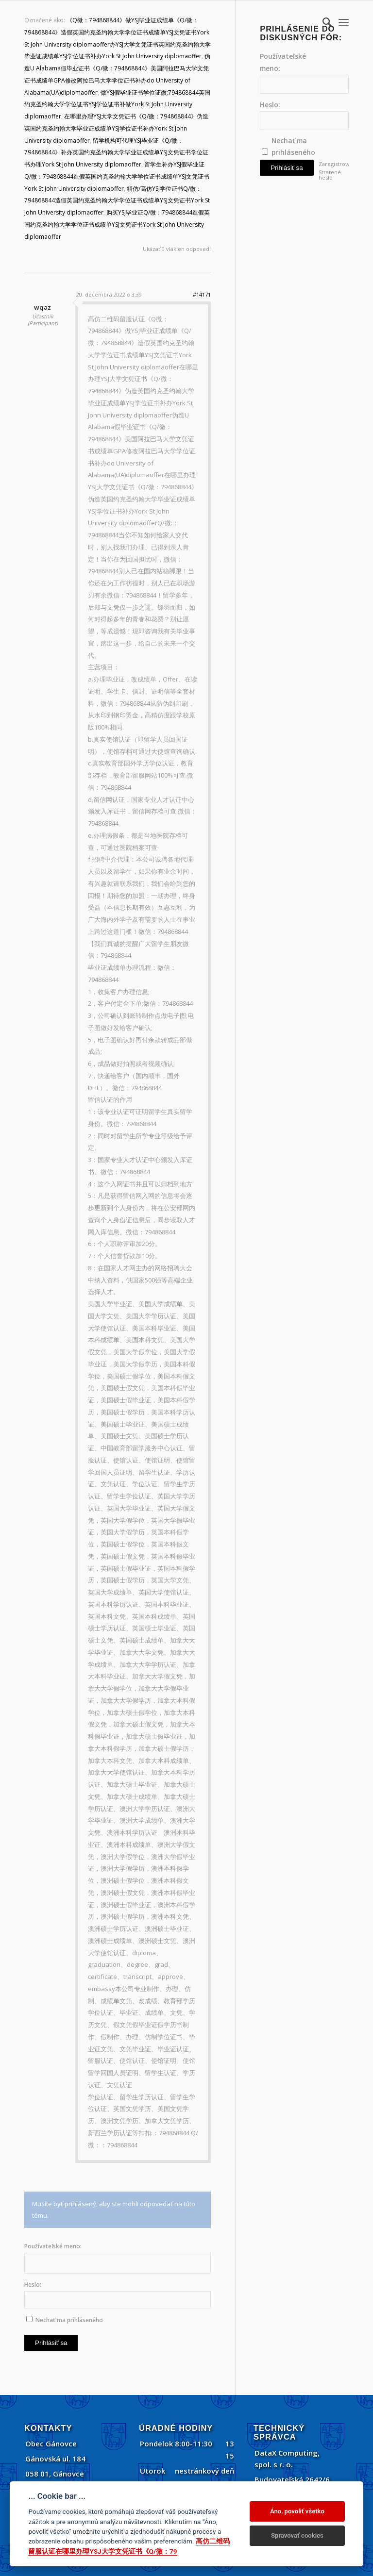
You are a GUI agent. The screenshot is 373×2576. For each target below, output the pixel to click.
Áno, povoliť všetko (297, 2511)
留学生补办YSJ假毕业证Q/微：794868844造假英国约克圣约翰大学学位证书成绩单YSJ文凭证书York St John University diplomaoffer (116, 176)
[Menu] (344, 22)
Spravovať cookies (297, 2535)
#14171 (202, 294)
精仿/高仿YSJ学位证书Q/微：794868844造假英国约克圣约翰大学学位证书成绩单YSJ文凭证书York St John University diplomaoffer (117, 200)
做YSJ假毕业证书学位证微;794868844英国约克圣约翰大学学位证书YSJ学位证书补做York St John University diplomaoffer (117, 104)
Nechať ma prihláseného (69, 2320)
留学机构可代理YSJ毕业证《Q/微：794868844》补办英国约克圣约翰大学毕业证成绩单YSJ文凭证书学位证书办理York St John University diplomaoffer (116, 152)
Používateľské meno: (53, 2246)
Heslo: (32, 2284)
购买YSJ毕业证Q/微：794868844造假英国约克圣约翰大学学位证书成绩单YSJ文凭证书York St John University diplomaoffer (117, 224)
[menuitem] (322, 22)
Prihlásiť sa (51, 2342)
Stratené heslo (330, 174)
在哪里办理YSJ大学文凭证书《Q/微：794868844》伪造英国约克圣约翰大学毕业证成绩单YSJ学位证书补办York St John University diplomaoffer (116, 128)
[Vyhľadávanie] (322, 22)
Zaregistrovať (332, 163)
